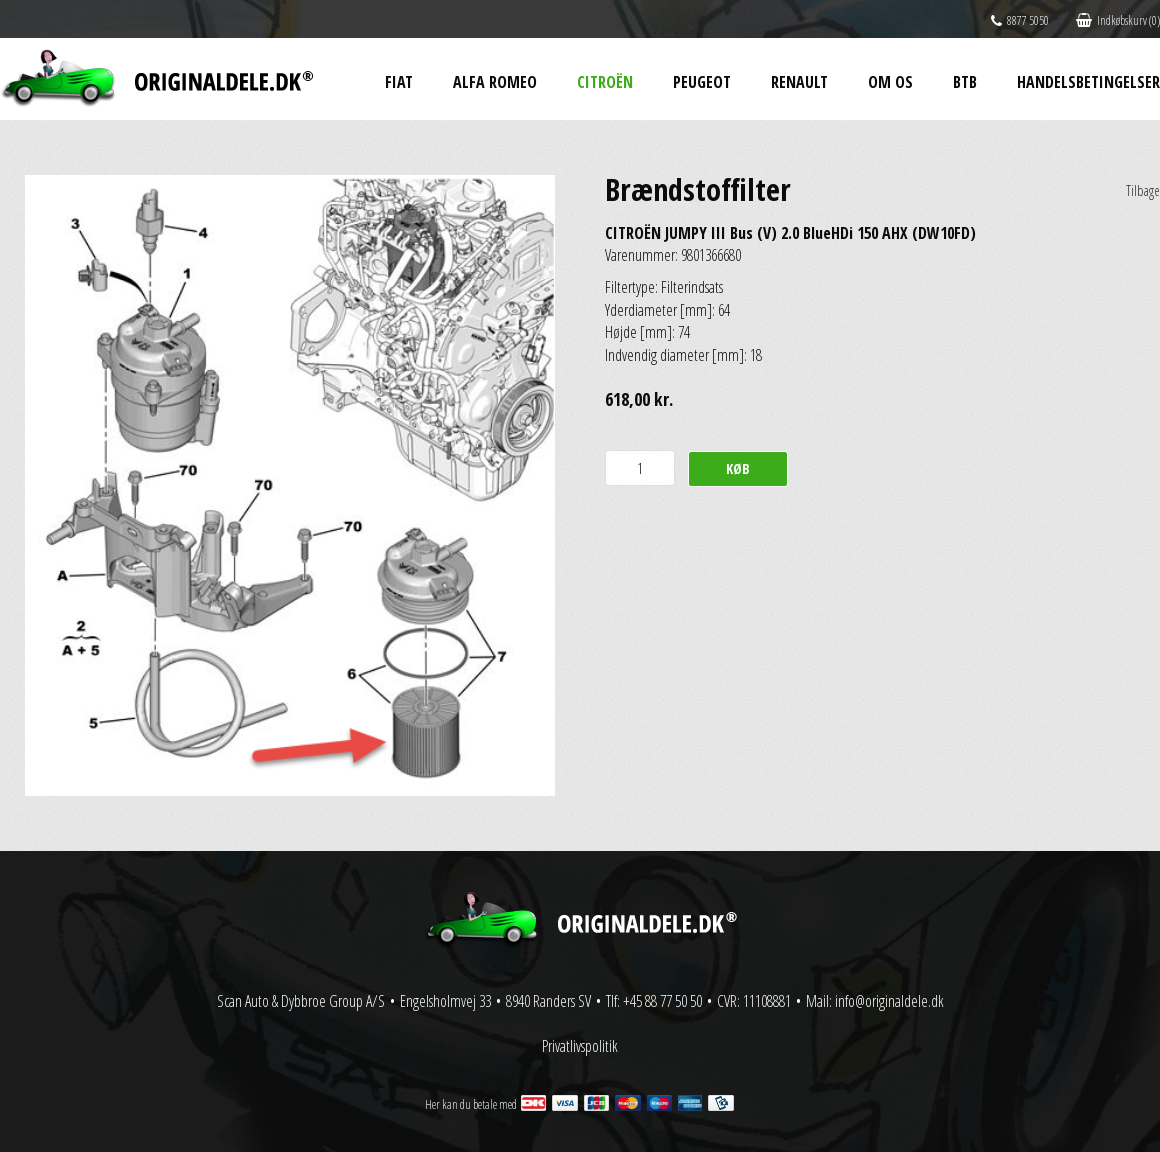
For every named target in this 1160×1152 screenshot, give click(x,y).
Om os (890, 82)
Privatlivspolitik (580, 1046)
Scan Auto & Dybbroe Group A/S (301, 1001)
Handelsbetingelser (1088, 82)
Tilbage (1143, 190)
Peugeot (702, 82)
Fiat (399, 82)
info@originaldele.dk (889, 1001)
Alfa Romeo (495, 82)
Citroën (605, 82)
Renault (799, 82)
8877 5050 (1020, 20)
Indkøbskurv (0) (1118, 20)
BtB (965, 82)
